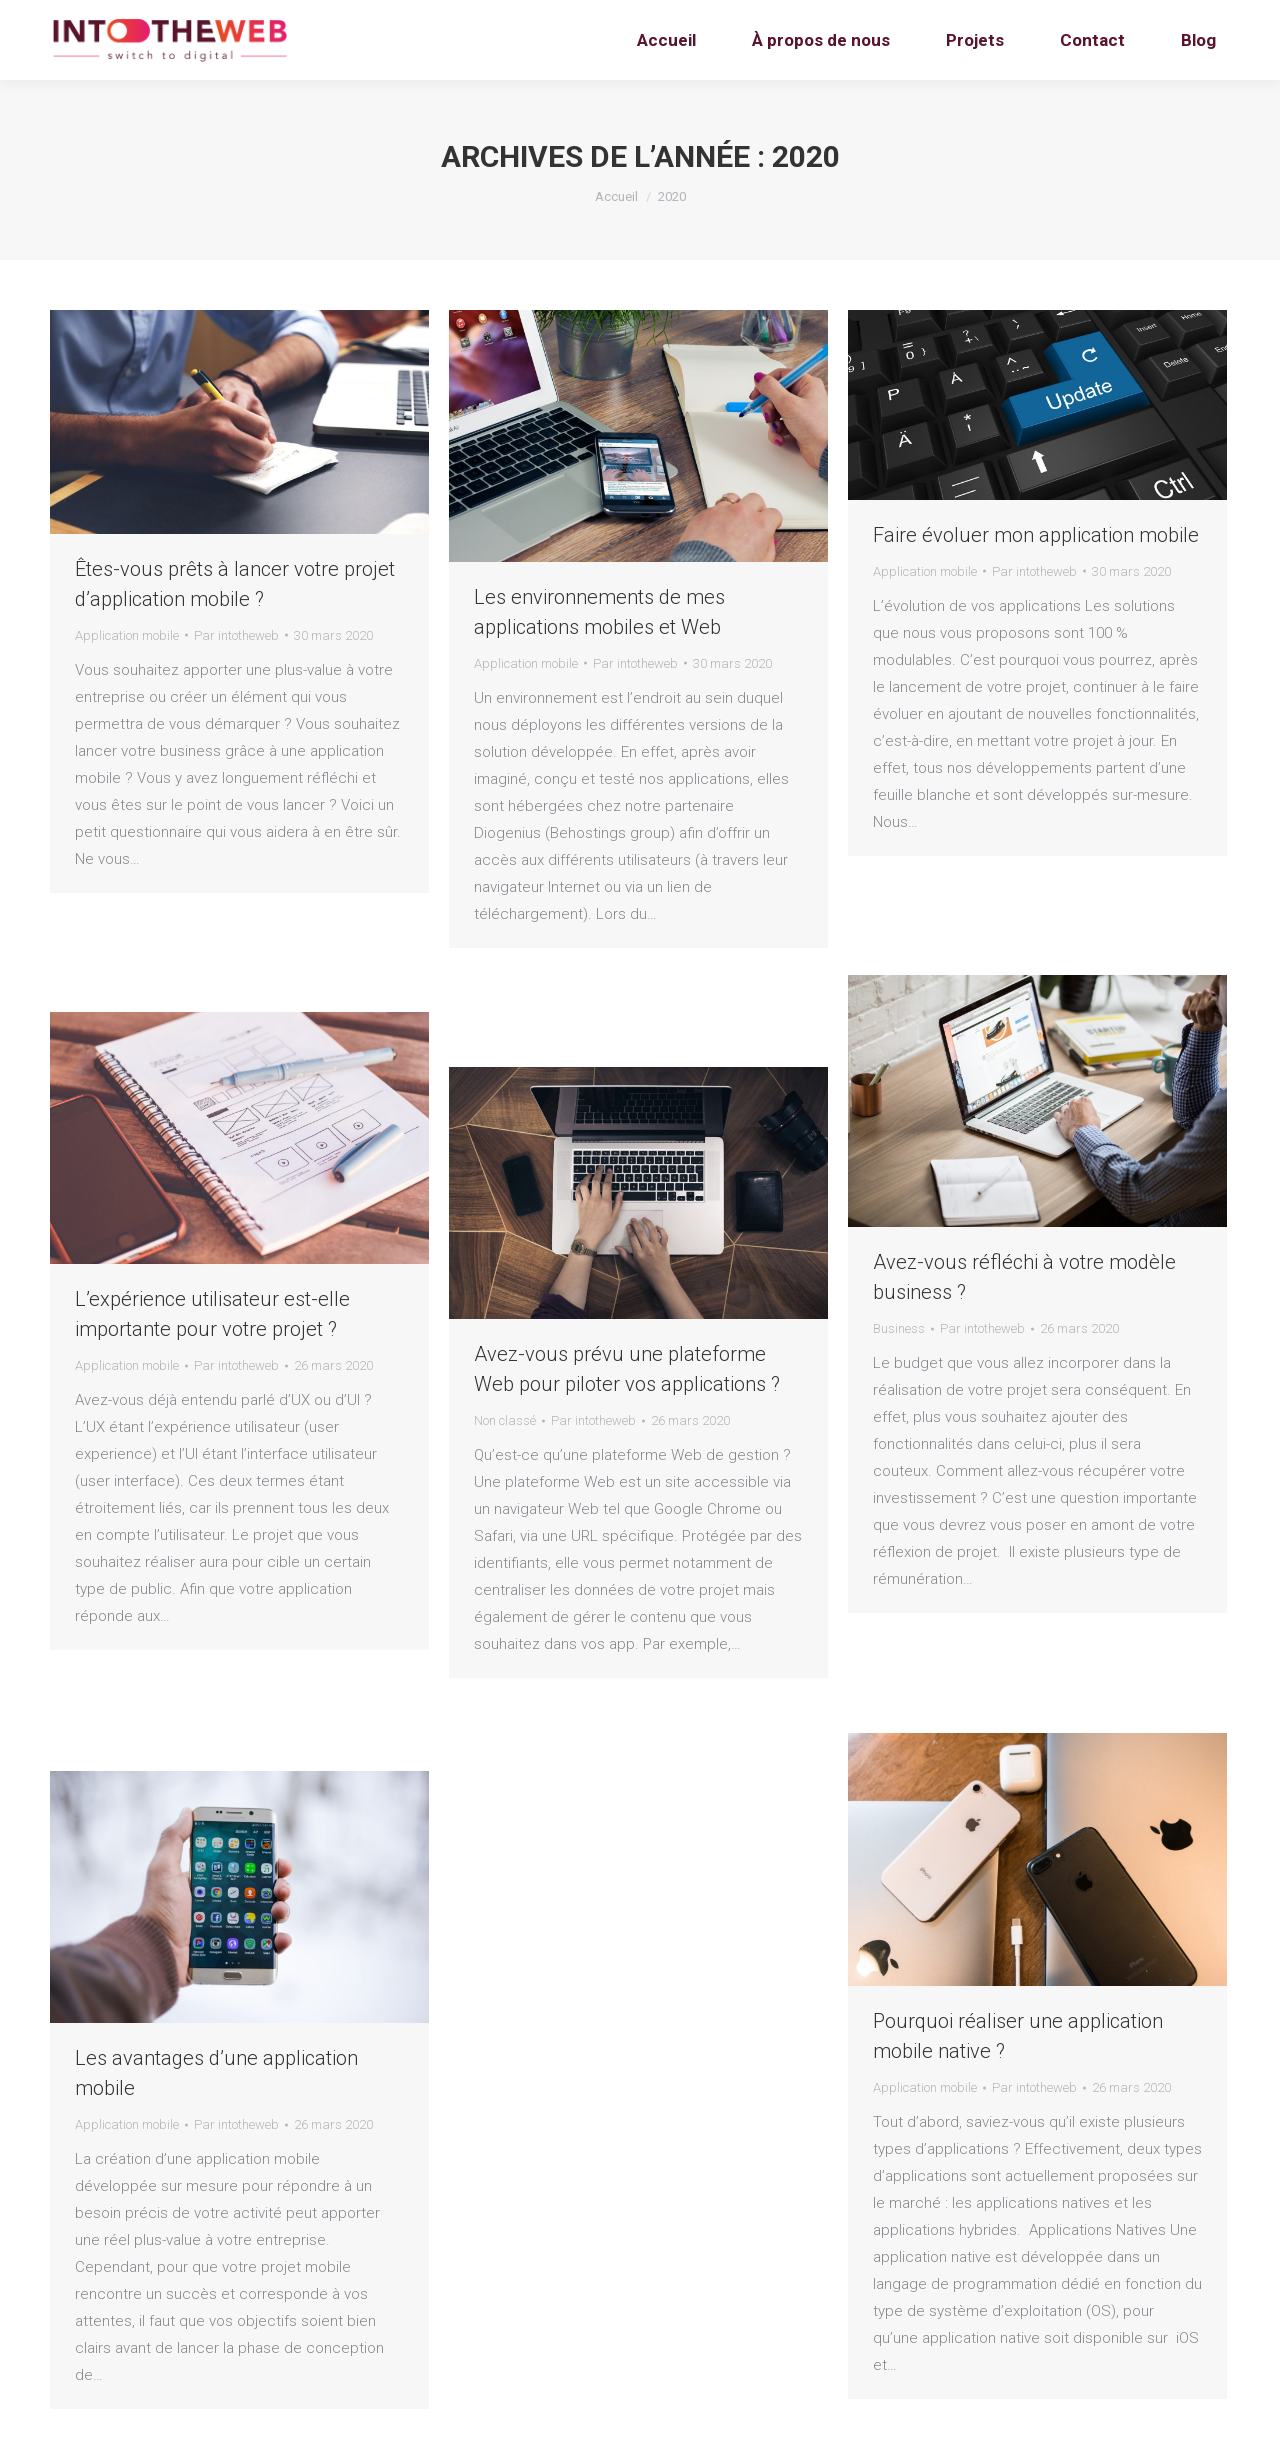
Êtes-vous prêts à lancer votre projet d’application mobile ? (235, 584)
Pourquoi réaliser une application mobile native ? (1018, 2036)
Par (236, 635)
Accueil (616, 196)
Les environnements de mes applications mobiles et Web (599, 612)
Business (899, 1328)
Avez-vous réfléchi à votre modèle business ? (1024, 1277)
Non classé (505, 1420)
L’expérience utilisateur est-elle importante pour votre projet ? (212, 1314)
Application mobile (127, 635)
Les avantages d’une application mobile (216, 2073)
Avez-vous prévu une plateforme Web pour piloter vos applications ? (627, 1369)
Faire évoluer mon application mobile (1036, 535)
